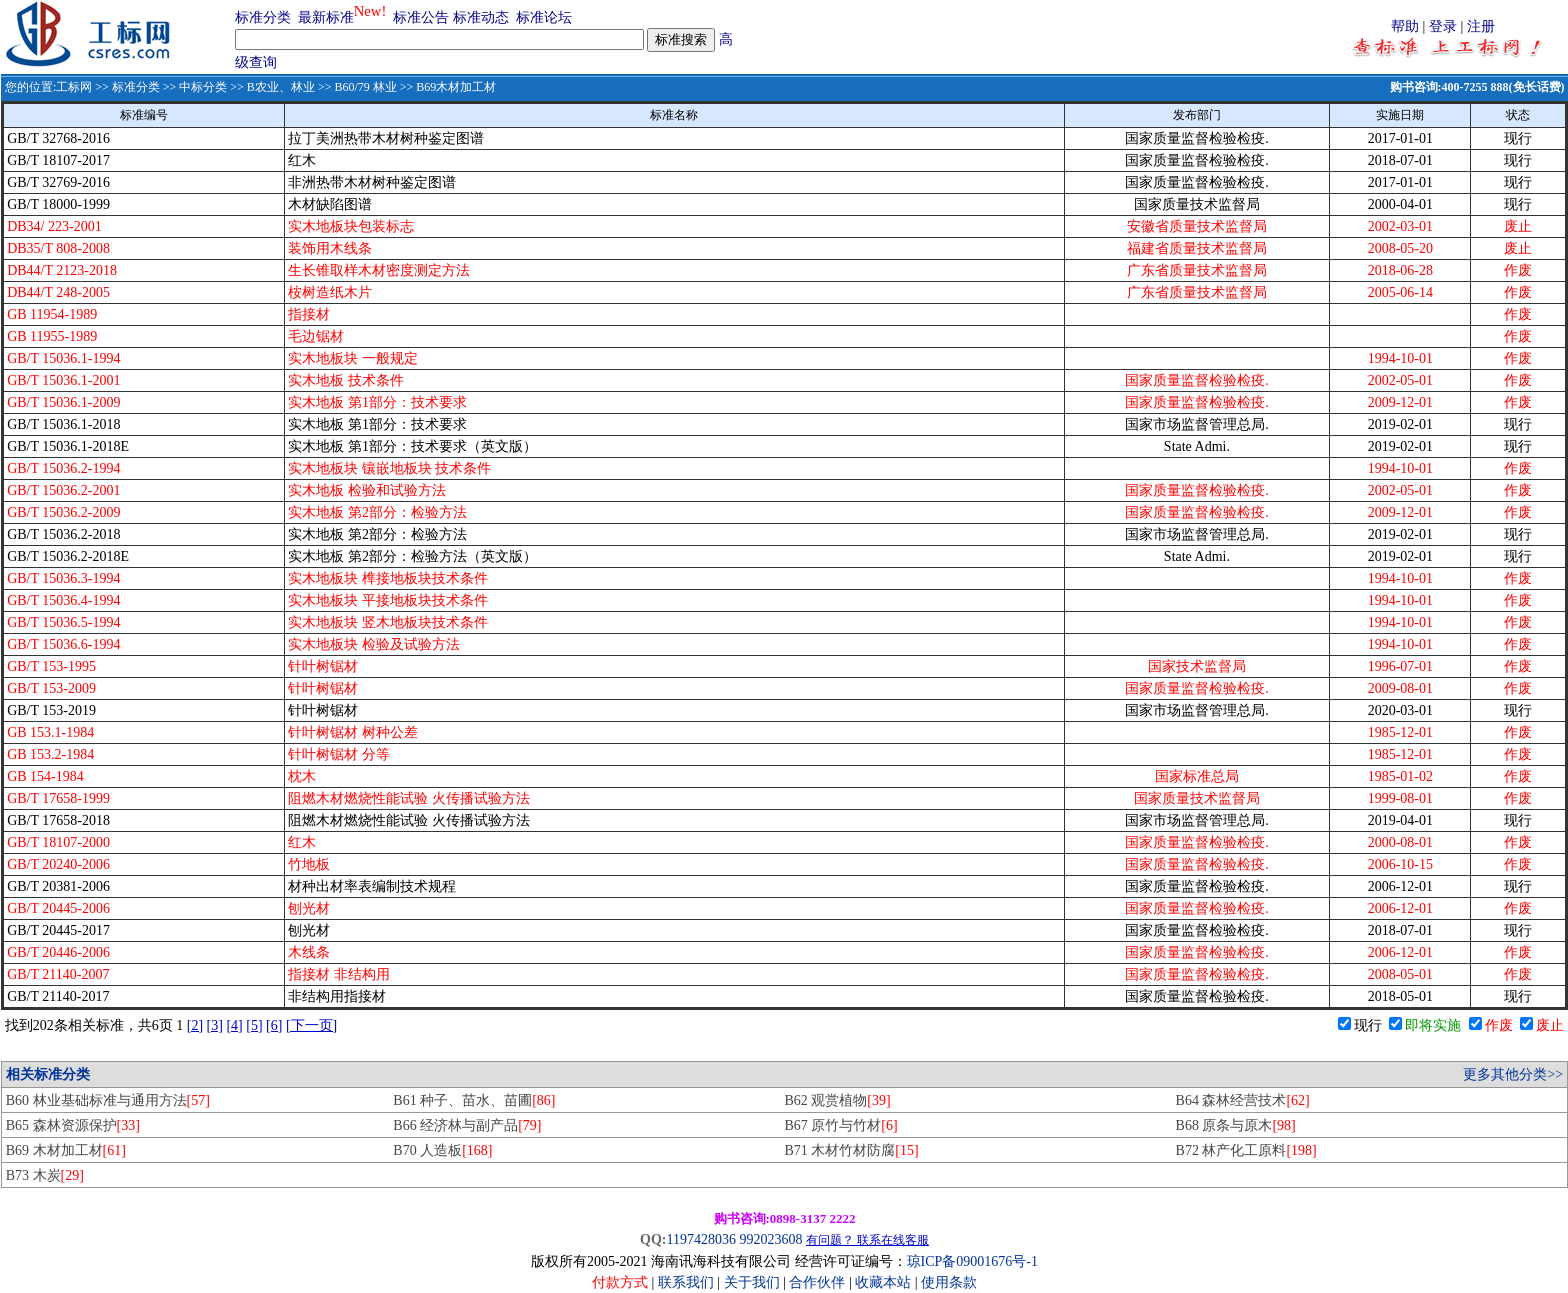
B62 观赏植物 (837, 1100)
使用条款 (949, 1282)
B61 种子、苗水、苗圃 (474, 1100)
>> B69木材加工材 (447, 87)
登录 (1443, 26)
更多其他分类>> (1513, 1074)
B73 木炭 (45, 1175)
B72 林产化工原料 (1246, 1150)
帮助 (1405, 26)
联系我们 (686, 1282)
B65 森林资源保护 (73, 1125)
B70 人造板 (442, 1150)
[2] (195, 1025)
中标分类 (203, 87)
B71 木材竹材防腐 (851, 1150)
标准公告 (421, 17)
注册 (1481, 26)
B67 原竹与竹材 (840, 1125)
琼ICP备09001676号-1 (972, 1261)
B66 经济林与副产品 (467, 1125)
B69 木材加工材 (66, 1150)
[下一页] (311, 1025)
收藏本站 (883, 1282)
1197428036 (700, 1239)
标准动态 (481, 17)
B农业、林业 (281, 87)
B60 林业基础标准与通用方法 (108, 1100)
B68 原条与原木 (1236, 1125)
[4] (234, 1025)
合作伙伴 (817, 1282)
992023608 (770, 1239)
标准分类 (263, 17)
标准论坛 (544, 17)
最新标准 (326, 17)
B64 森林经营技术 (1243, 1100)
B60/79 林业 (365, 87)
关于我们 (754, 1282)
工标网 (74, 87)
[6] (274, 1025)
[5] (254, 1025)
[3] (215, 1025)
